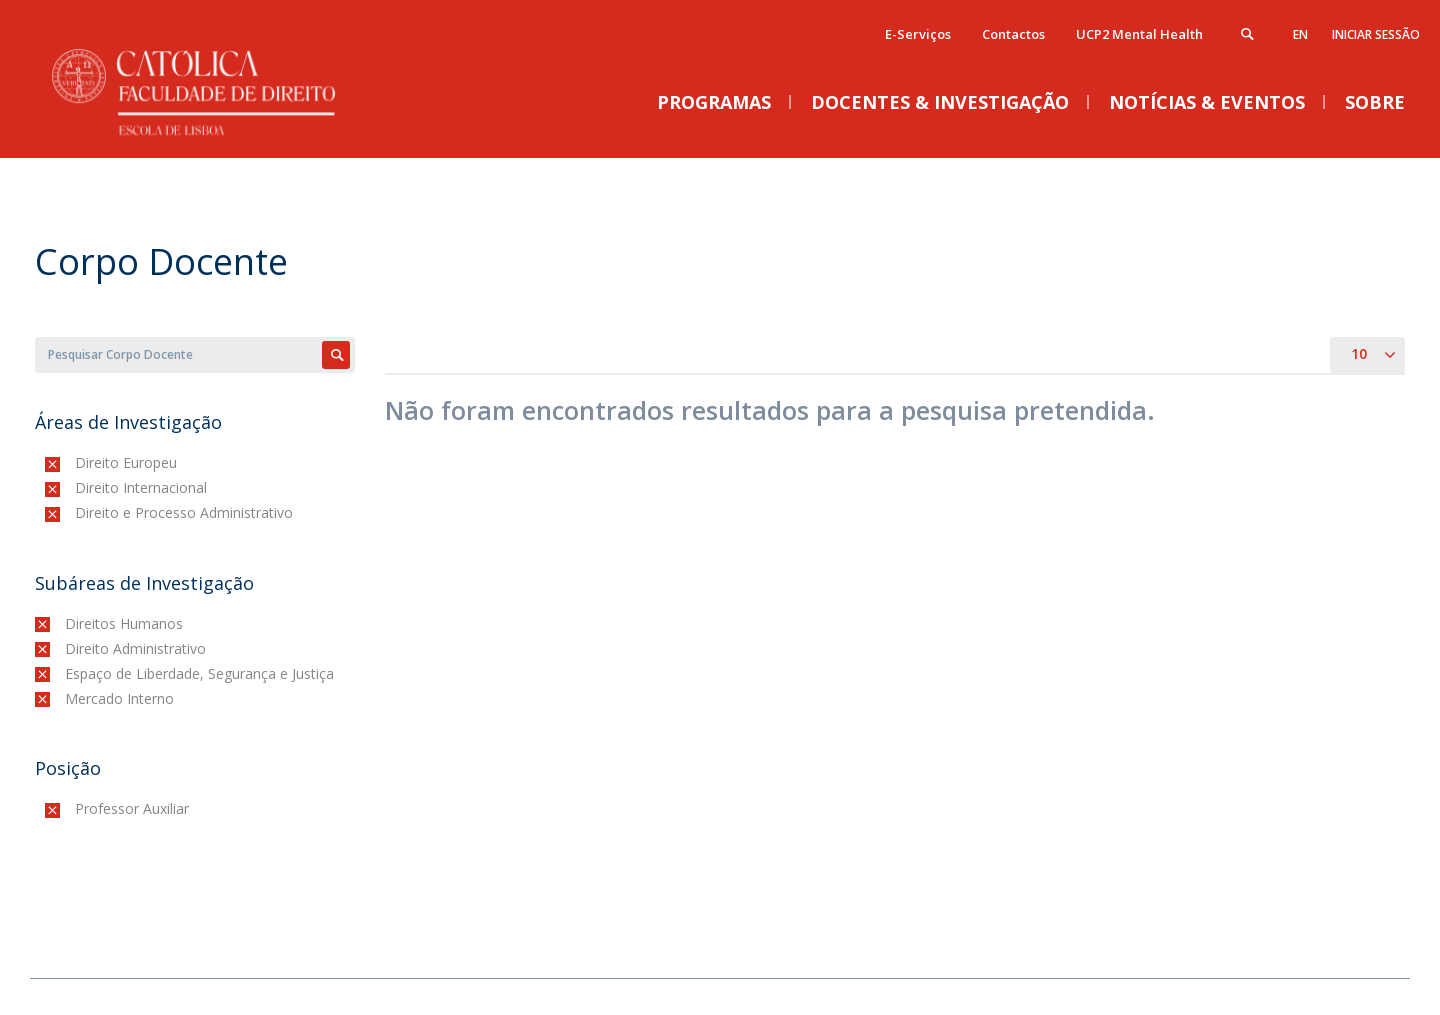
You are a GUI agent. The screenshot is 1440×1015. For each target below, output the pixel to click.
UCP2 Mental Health (1139, 34)
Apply (336, 355)
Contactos (1013, 34)
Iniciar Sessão (1376, 34)
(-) (79, 462)
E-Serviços (918, 34)
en (1300, 34)
